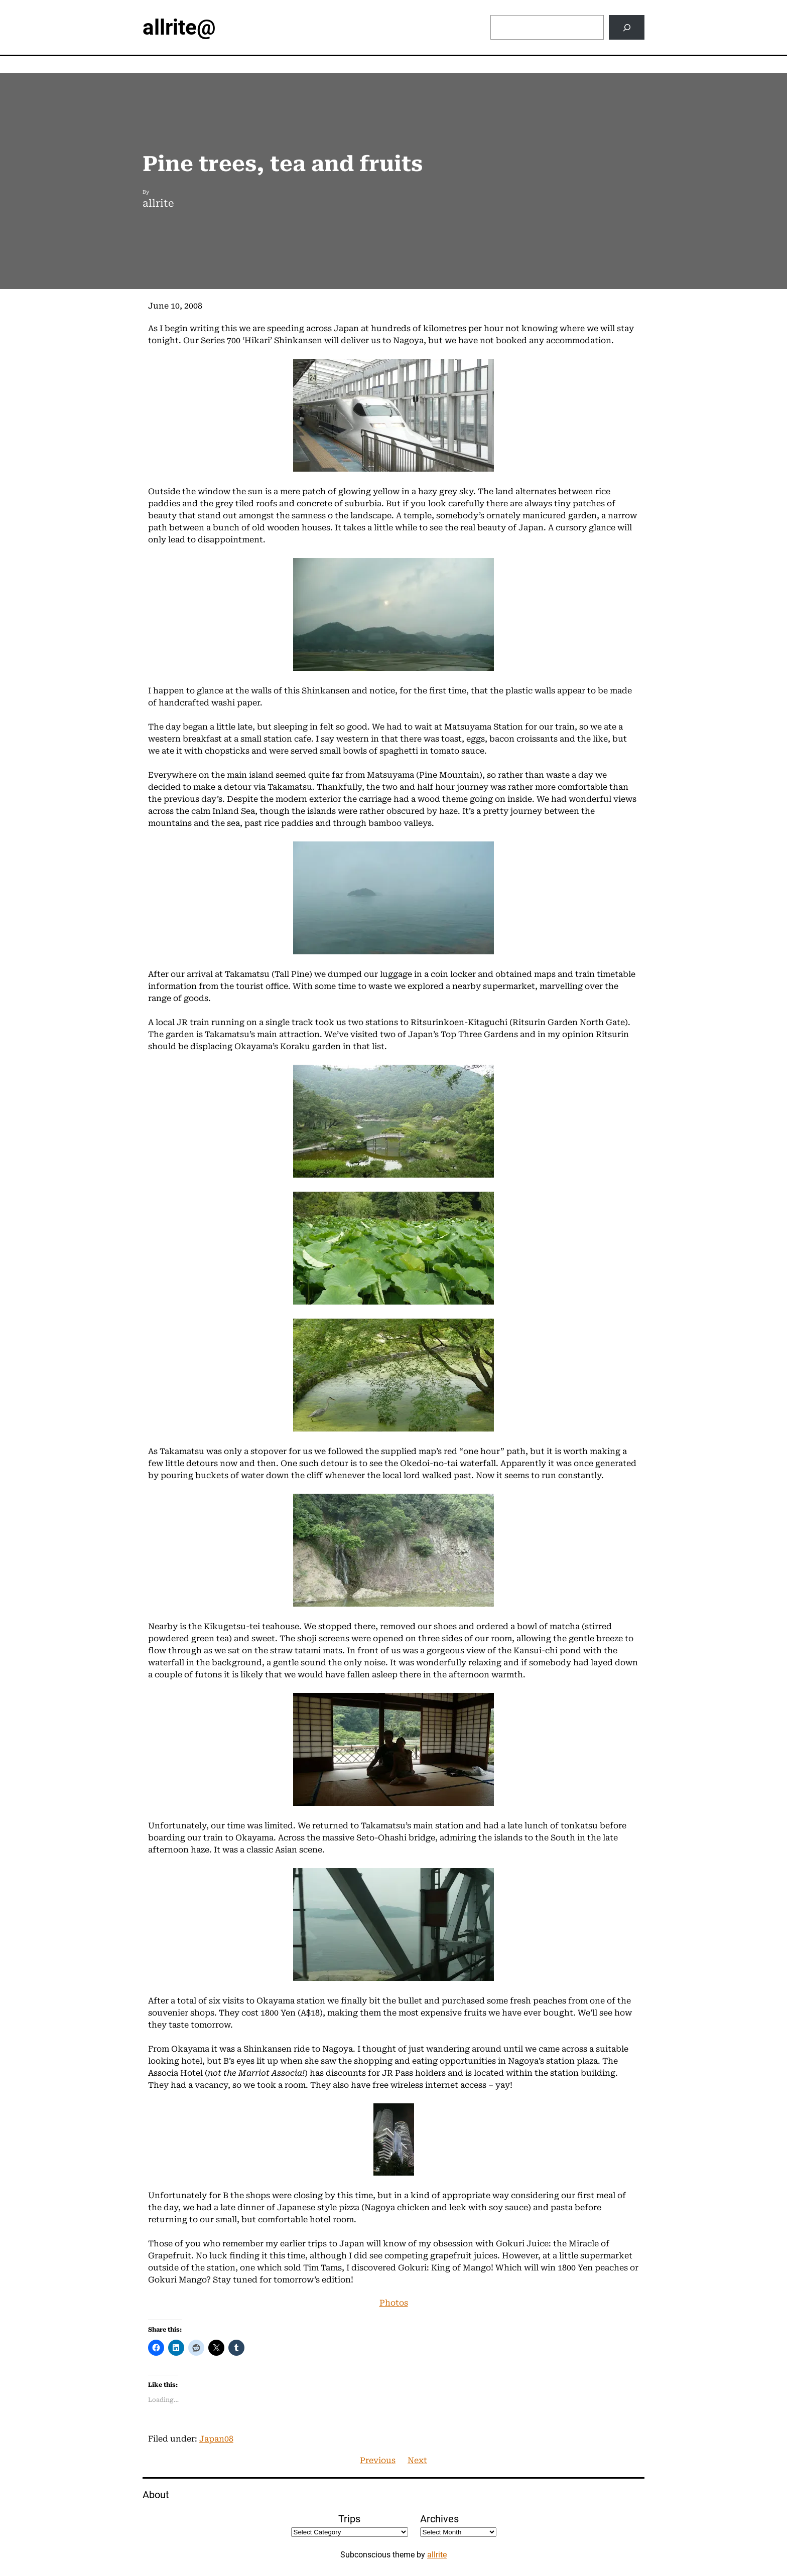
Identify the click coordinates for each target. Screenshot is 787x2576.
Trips (349, 2519)
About (156, 2495)
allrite (437, 2554)
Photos (393, 2303)
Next (417, 2460)
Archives (439, 2519)
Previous (378, 2460)
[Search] (626, 27)
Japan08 (216, 2439)
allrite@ (179, 27)
